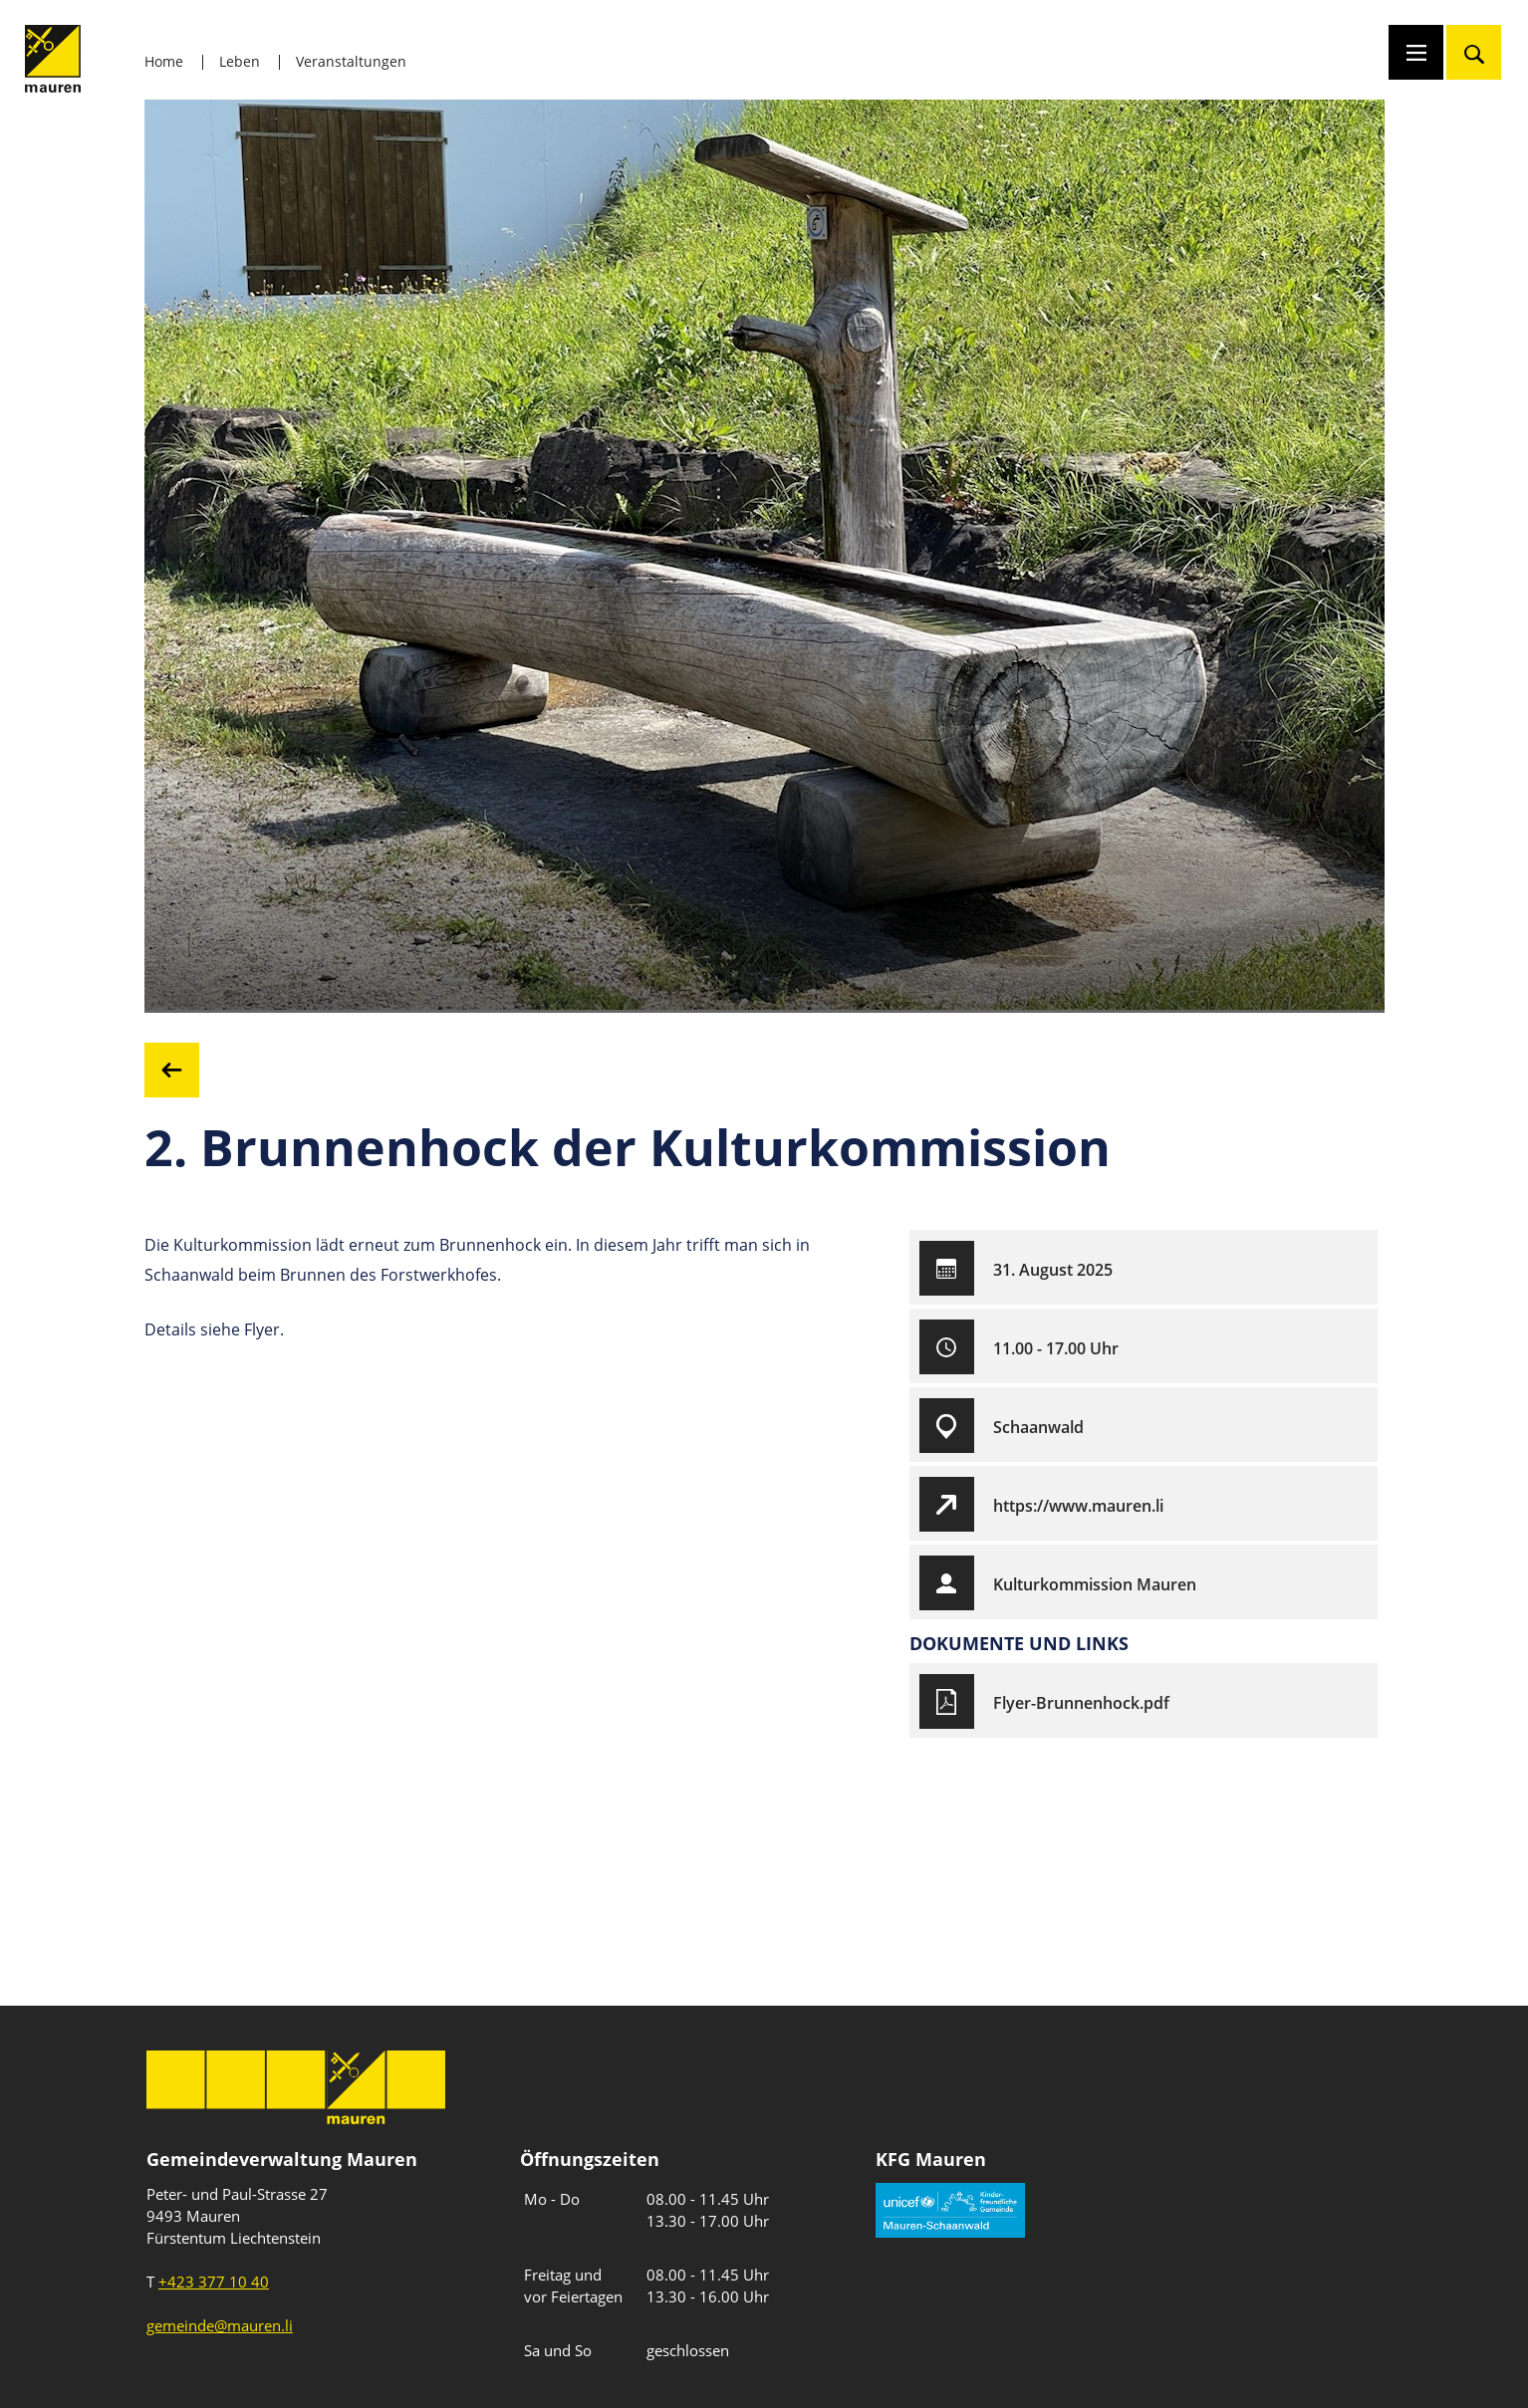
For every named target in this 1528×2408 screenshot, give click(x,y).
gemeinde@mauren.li (219, 2325)
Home (163, 61)
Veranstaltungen (351, 61)
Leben (239, 61)
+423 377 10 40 (213, 2281)
